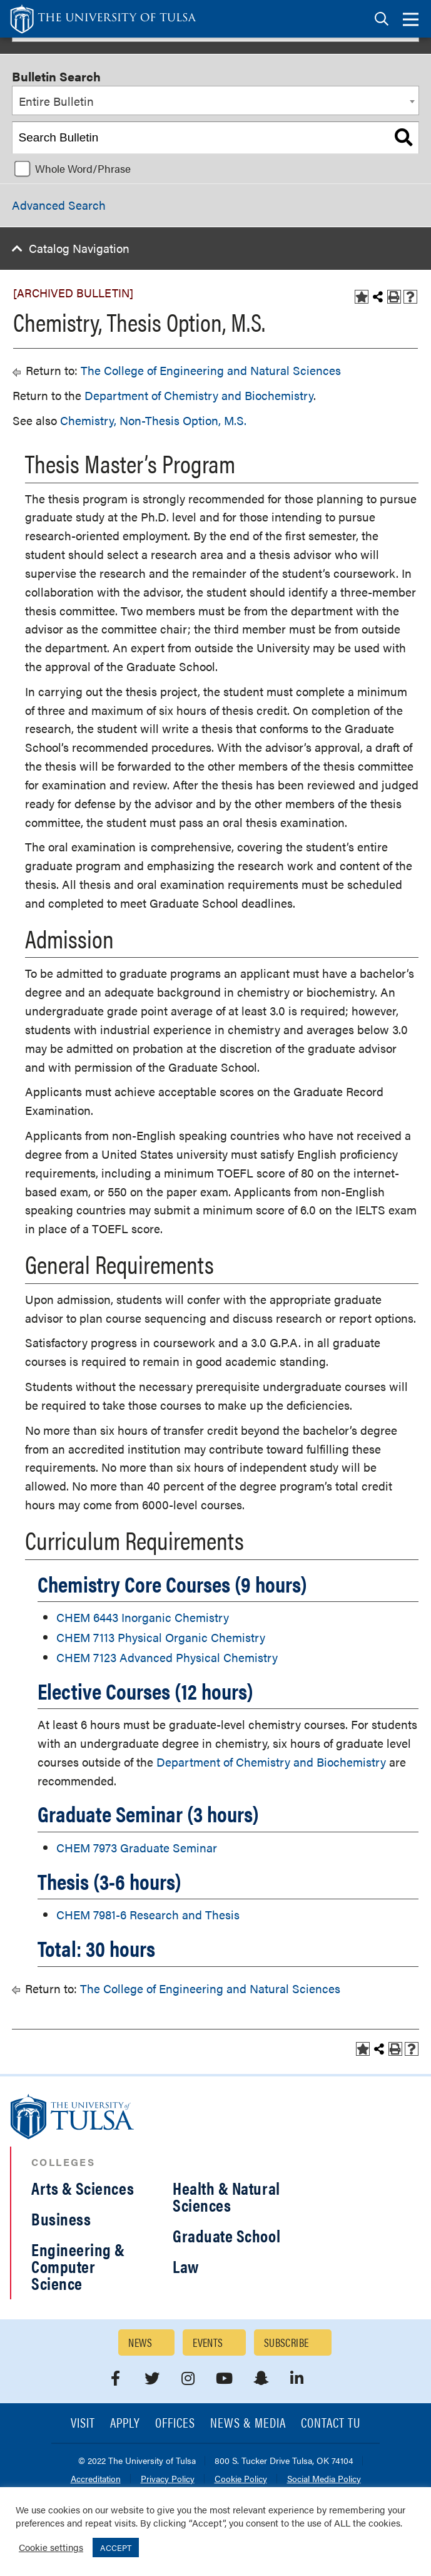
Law (186, 2266)
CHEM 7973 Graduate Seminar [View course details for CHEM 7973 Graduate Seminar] (136, 1847)
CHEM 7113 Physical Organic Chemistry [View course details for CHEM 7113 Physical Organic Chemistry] (160, 1637)
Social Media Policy (324, 2479)
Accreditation (96, 2479)
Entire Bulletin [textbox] (56, 101)
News (140, 2342)
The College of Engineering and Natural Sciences (211, 370)
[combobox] (215, 101)
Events (208, 2342)
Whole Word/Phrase (83, 168)
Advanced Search (59, 205)
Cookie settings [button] (51, 2546)
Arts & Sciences (82, 2188)
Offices (175, 2423)
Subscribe (286, 2342)
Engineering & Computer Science (78, 2266)
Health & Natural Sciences (226, 2196)
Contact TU (331, 2423)
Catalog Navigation (79, 248)
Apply (125, 2423)
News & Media (248, 2423)
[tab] (381, 19)
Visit (83, 2423)
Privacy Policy (168, 2479)
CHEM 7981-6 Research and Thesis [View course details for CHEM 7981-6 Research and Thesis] (148, 1914)
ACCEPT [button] (115, 2547)
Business (61, 2218)
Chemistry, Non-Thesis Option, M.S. (153, 420)
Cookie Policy (241, 2479)
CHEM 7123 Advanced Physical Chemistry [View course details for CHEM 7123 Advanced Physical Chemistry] (167, 1657)
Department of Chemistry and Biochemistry (198, 395)
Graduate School (226, 2235)
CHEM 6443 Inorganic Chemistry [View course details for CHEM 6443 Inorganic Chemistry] (142, 1617)
